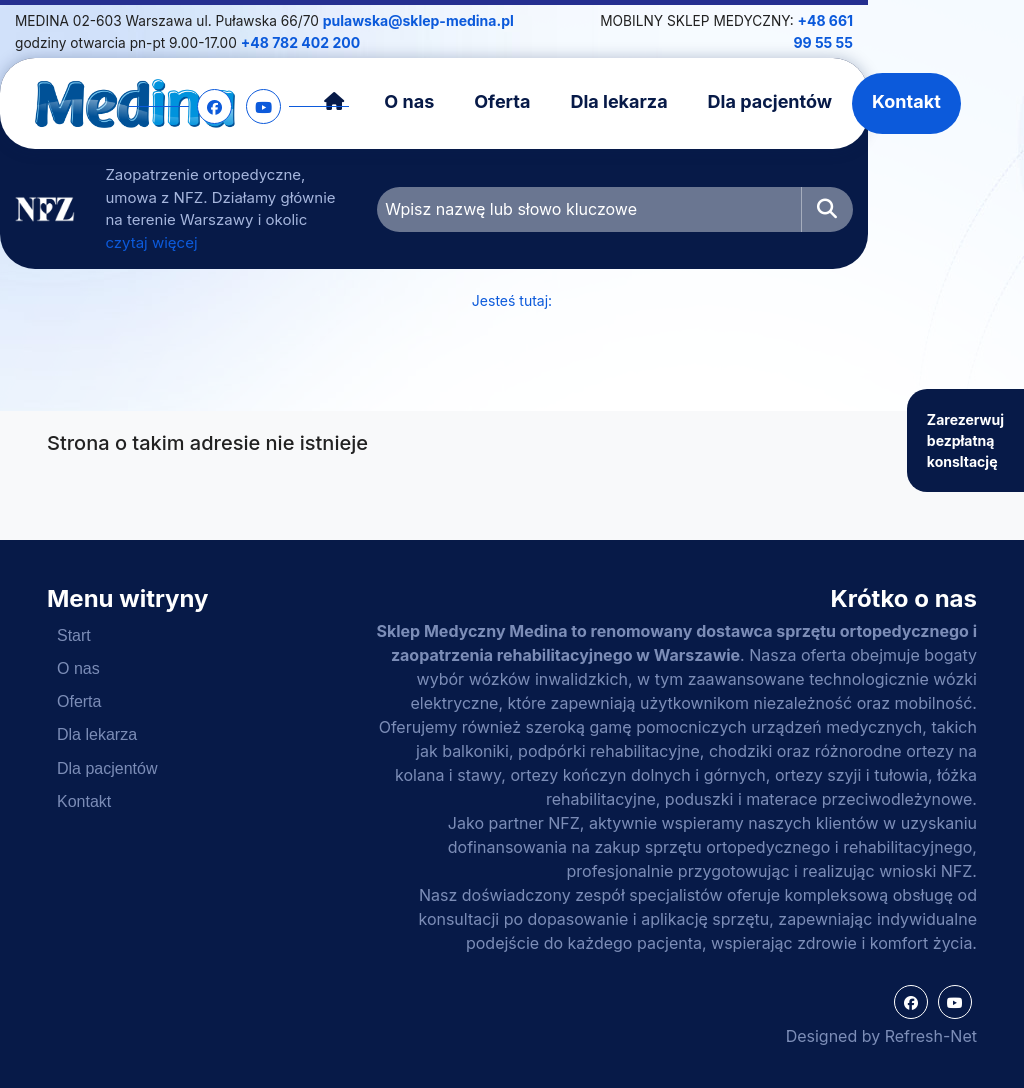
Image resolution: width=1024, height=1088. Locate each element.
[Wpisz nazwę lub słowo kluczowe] (686, 196)
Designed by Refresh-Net (881, 1036)
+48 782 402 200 (280, 41)
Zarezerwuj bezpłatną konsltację (965, 432)
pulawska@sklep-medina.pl (457, 20)
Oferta (565, 100)
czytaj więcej (324, 218)
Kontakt (969, 100)
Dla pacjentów (832, 100)
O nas (472, 100)
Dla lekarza (681, 100)
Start (74, 634)
